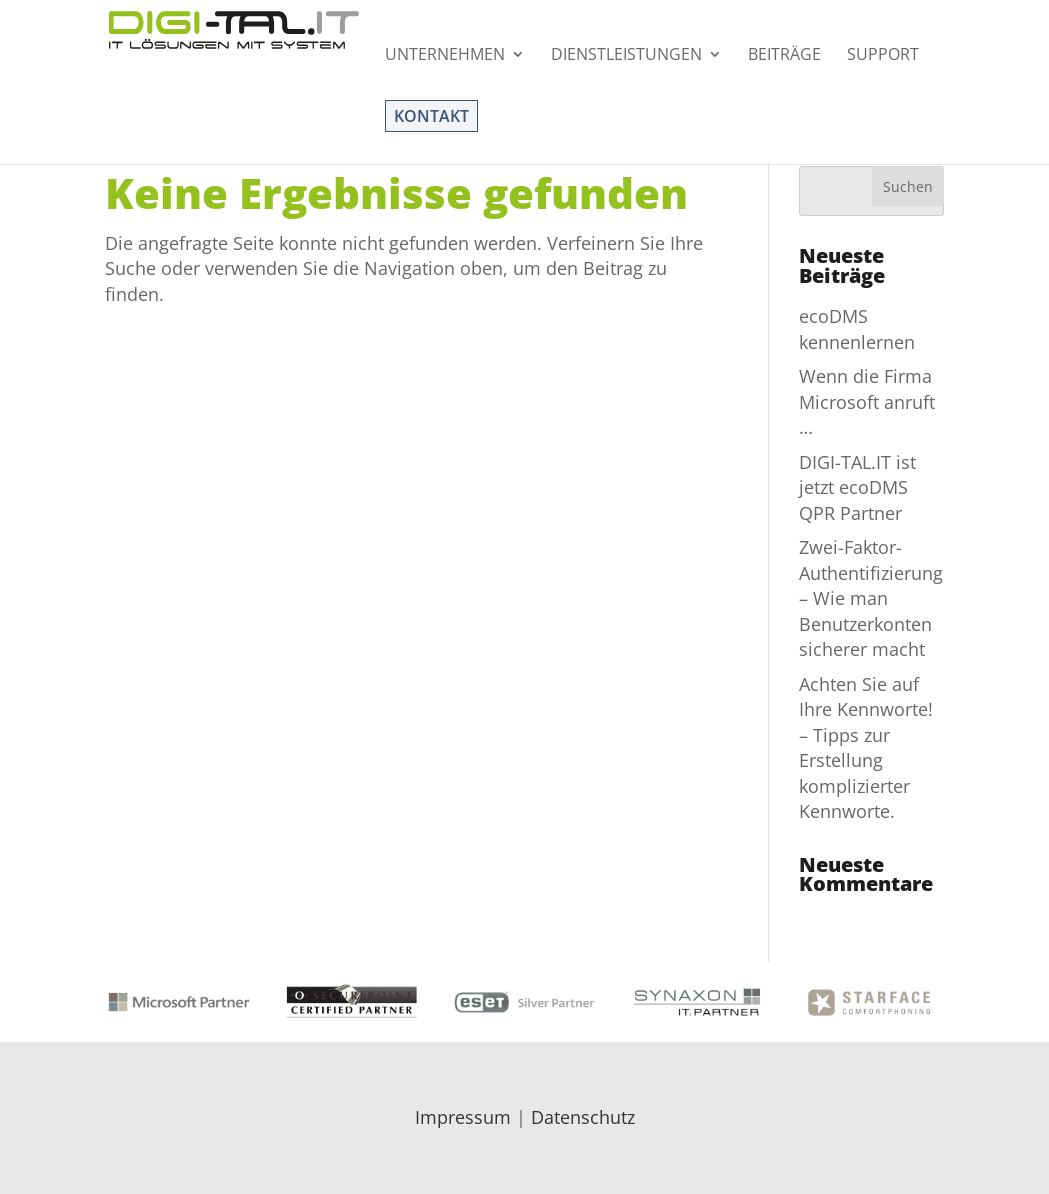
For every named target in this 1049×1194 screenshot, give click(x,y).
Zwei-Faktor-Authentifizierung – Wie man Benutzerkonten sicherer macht (871, 598)
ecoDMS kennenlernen (857, 328)
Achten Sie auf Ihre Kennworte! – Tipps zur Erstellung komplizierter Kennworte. (866, 747)
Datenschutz (583, 1117)
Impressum (463, 1117)
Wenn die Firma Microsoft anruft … (867, 401)
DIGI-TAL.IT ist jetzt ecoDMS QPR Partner (857, 487)
